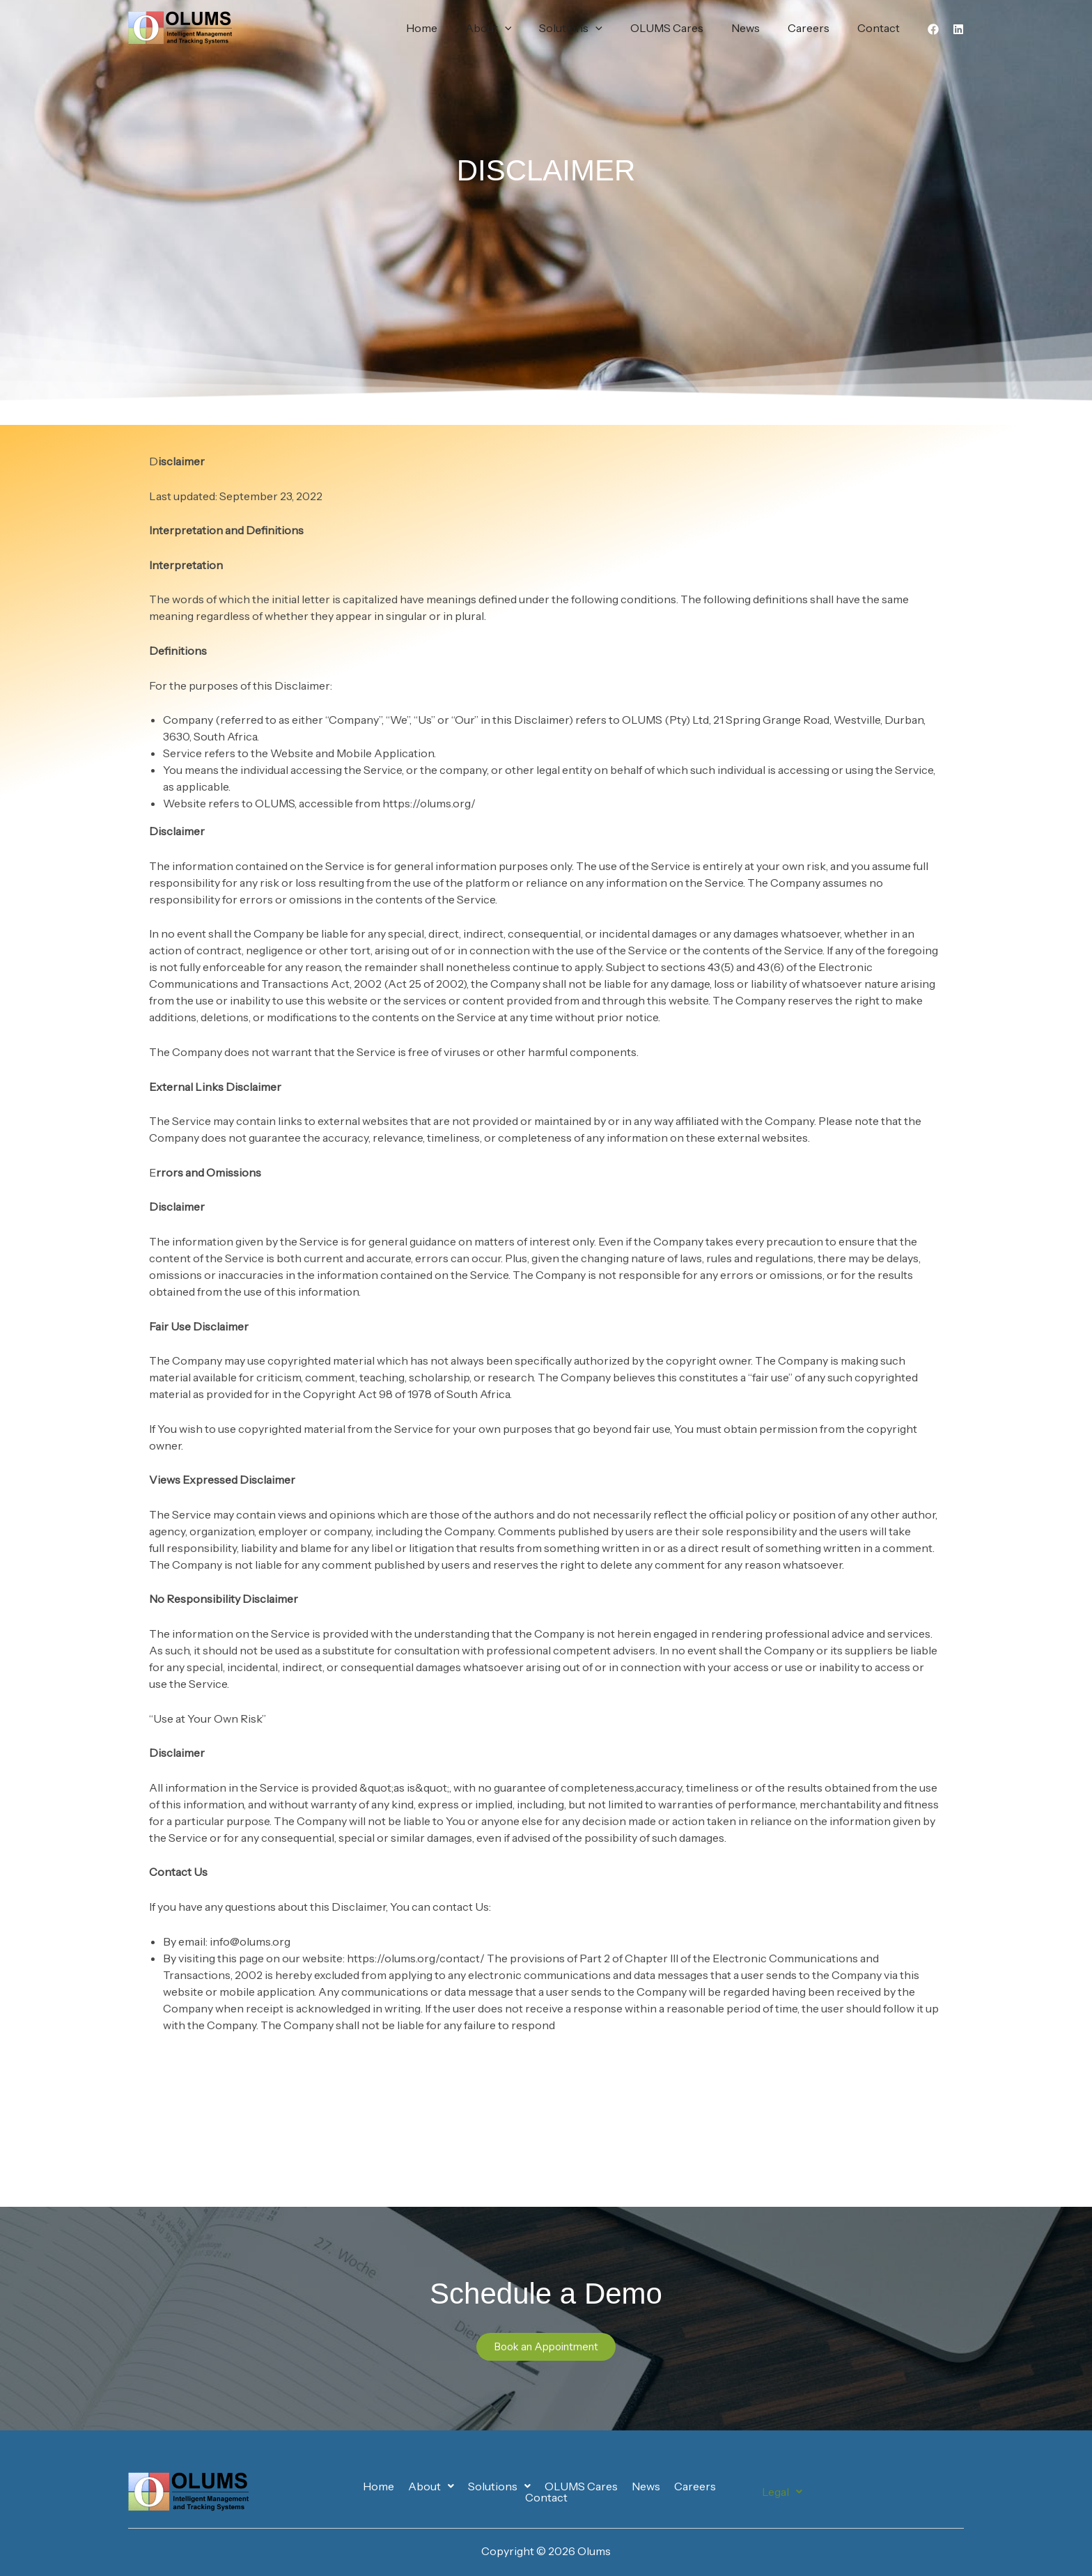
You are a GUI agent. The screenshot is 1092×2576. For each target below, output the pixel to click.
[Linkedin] (958, 29)
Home (458, 28)
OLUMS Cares (686, 28)
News (759, 28)
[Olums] (180, 26)
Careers (817, 28)
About (519, 28)
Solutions (595, 28)
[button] (536, 28)
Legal (782, 2491)
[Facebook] (933, 29)
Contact (881, 28)
